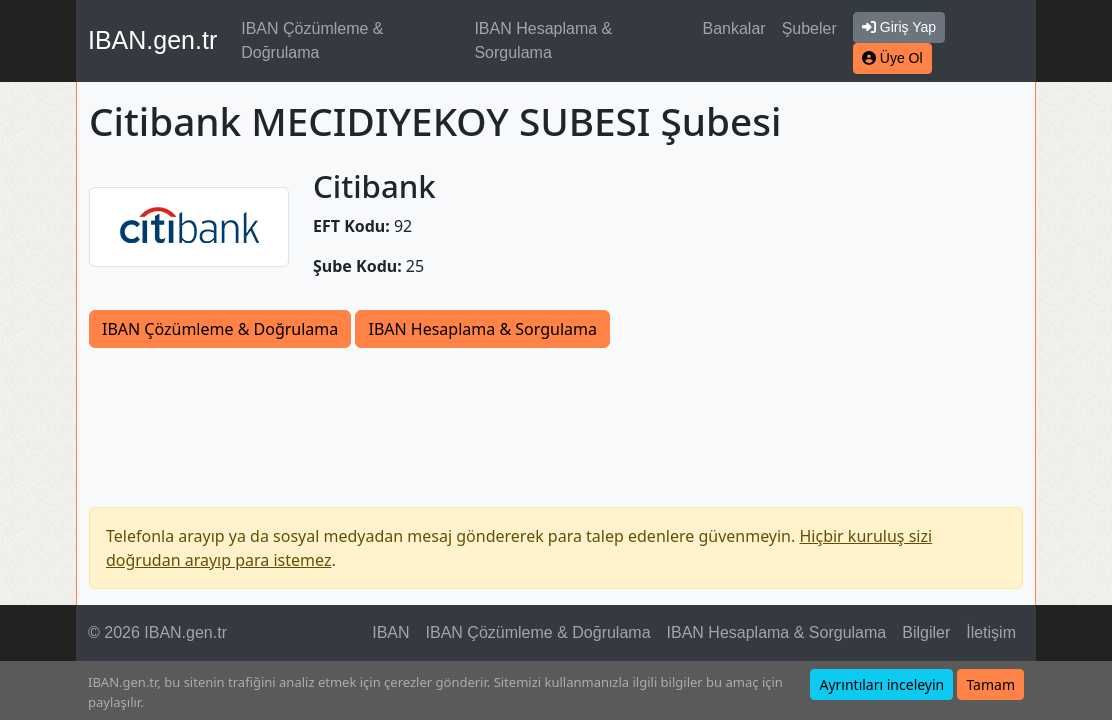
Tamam (990, 684)
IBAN (390, 632)
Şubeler (809, 28)
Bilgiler (926, 632)
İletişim (991, 632)
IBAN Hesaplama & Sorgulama (543, 40)
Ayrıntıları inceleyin (881, 684)
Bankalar (733, 28)
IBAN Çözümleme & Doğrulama (312, 40)
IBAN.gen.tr (152, 40)
